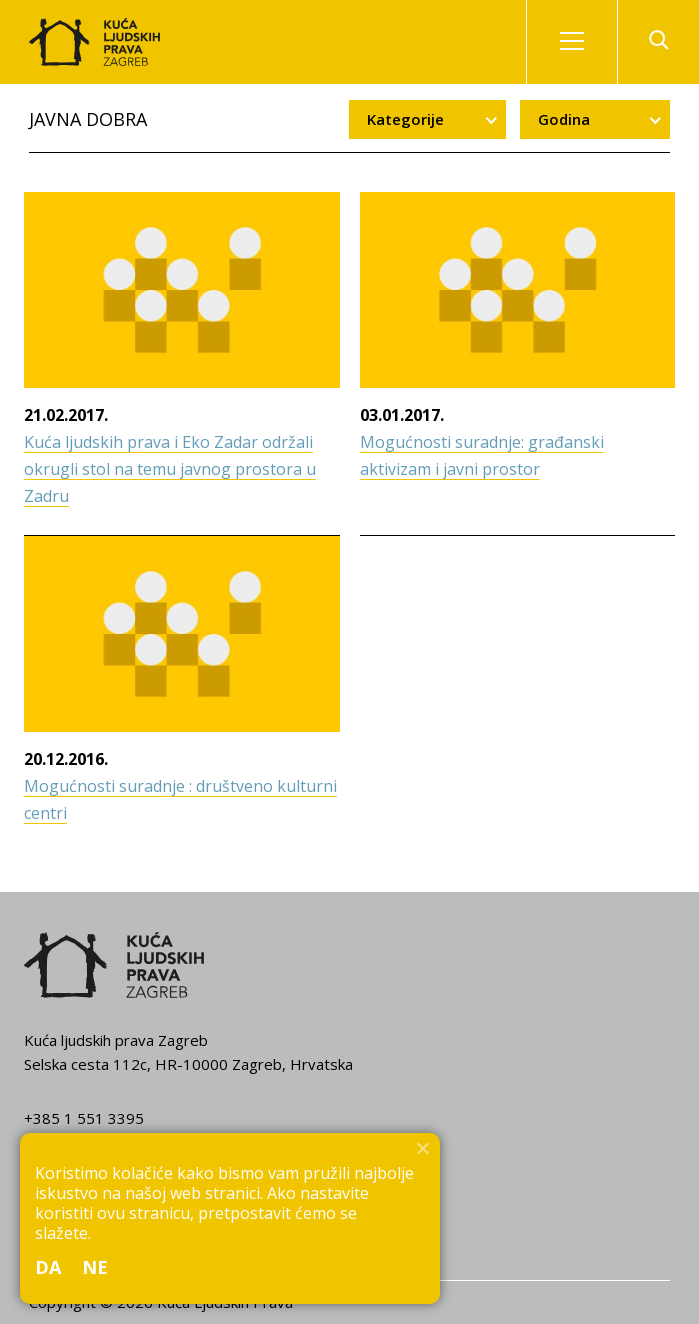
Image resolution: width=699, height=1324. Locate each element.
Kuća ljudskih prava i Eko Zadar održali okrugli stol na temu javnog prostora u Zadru (170, 469)
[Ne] (422, 1148)
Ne (95, 1267)
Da (48, 1267)
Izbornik (589, 42)
